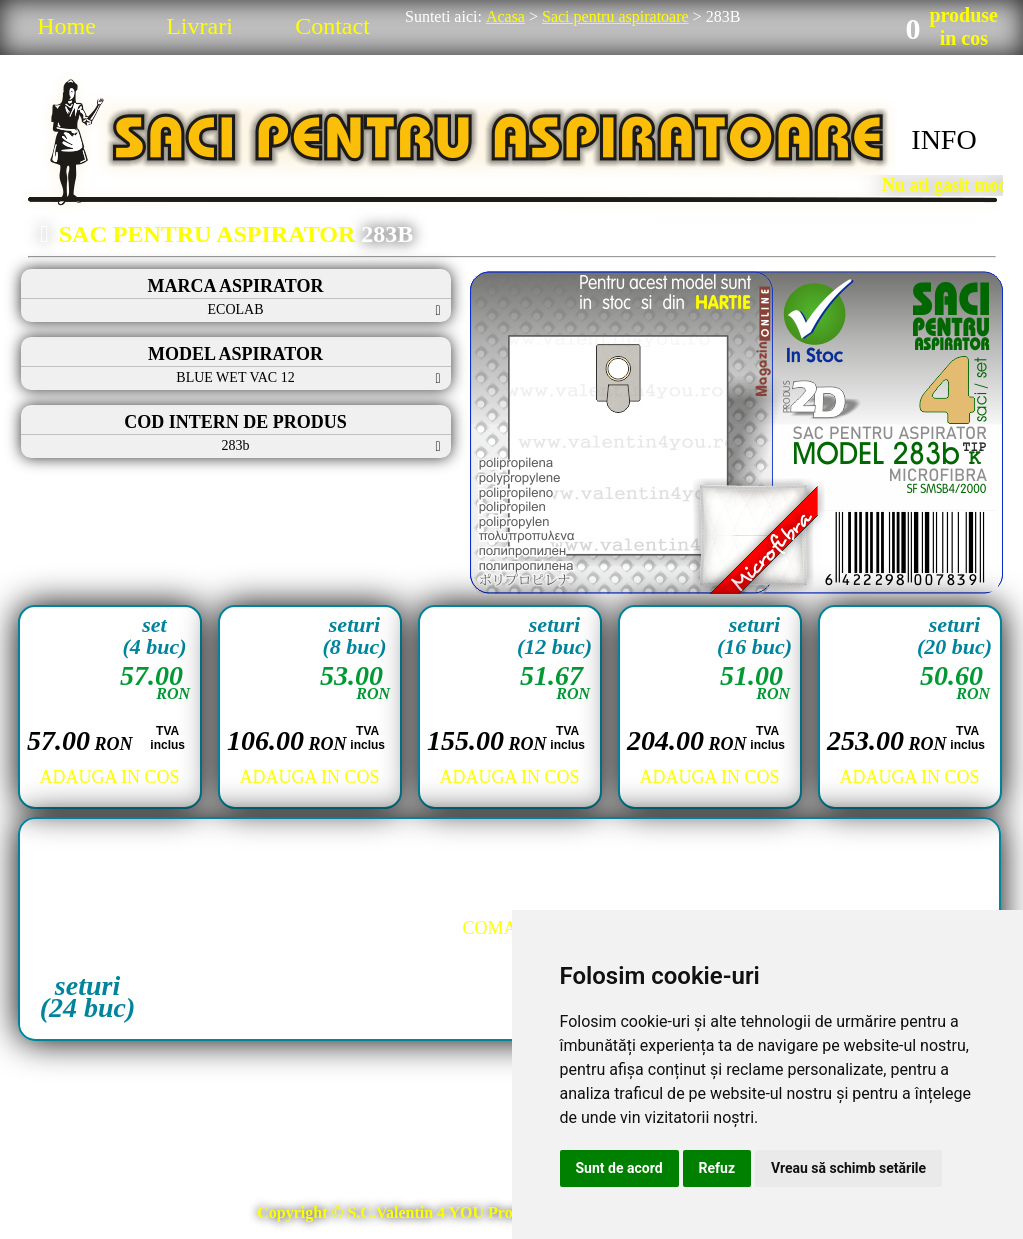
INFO (943, 139)
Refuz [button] (717, 1168)
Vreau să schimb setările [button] (848, 1168)
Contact (332, 26)
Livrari (199, 26)
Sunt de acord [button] (619, 1168)
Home (66, 26)
